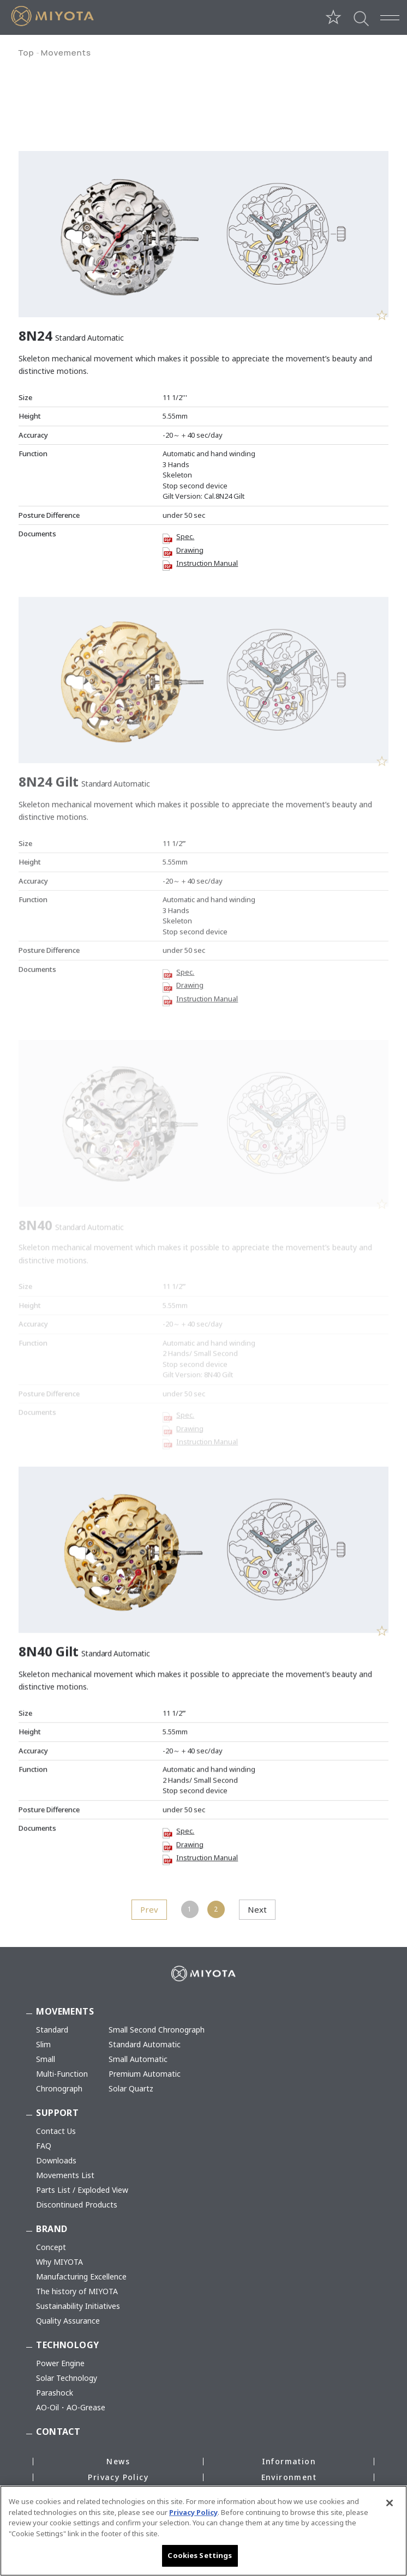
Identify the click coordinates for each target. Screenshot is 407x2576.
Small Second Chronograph (157, 2029)
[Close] (390, 2506)
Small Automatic (138, 2059)
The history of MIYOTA (77, 2291)
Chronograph (59, 2088)
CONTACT (58, 2432)
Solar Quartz (131, 2088)
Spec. (185, 535)
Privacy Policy (118, 2477)
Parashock (54, 2392)
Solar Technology (66, 2378)
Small (45, 2059)
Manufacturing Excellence (81, 2276)
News (118, 2461)
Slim (43, 2044)
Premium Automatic (145, 2074)
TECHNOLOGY (67, 2345)
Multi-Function (62, 2074)
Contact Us (56, 2131)
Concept (51, 2247)
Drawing (190, 548)
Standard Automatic (145, 2044)
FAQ (43, 2145)
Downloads (56, 2160)
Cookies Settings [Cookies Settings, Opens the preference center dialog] (199, 2559)
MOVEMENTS (65, 2011)
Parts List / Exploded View (82, 2190)
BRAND (51, 2229)
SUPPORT (57, 2113)
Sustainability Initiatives (78, 2306)
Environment (288, 2477)
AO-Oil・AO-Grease (70, 2407)
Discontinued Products (76, 2204)
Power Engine (60, 2363)
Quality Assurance (68, 2320)
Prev (149, 1909)
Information (289, 2461)
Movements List (65, 2175)
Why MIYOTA (59, 2262)
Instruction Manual (207, 561)
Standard (52, 2029)
